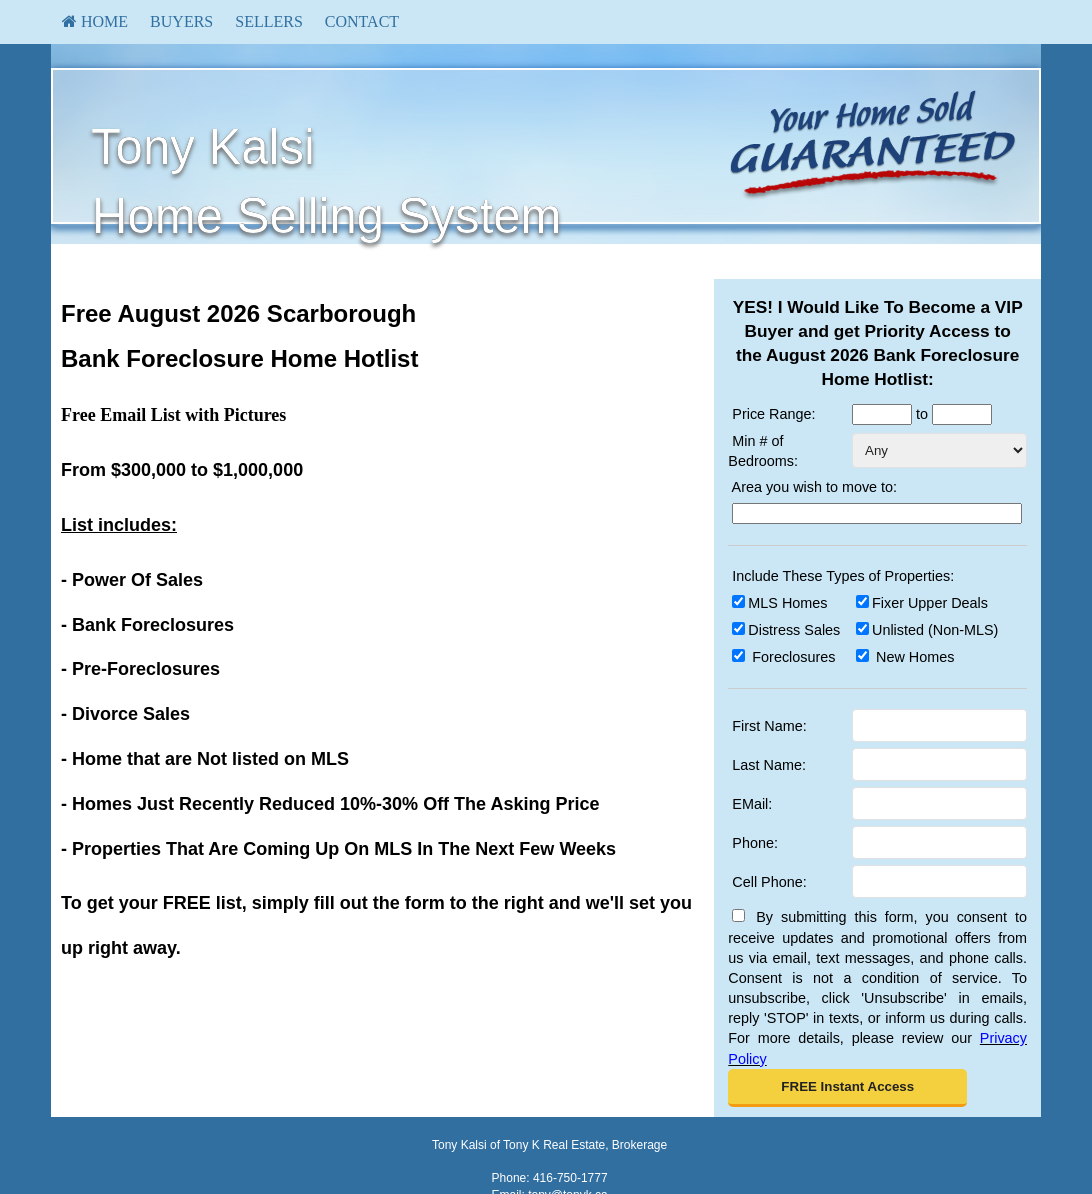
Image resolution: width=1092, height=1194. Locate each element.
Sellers (269, 21)
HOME (95, 21)
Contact (362, 21)
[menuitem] (95, 22)
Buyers (181, 21)
